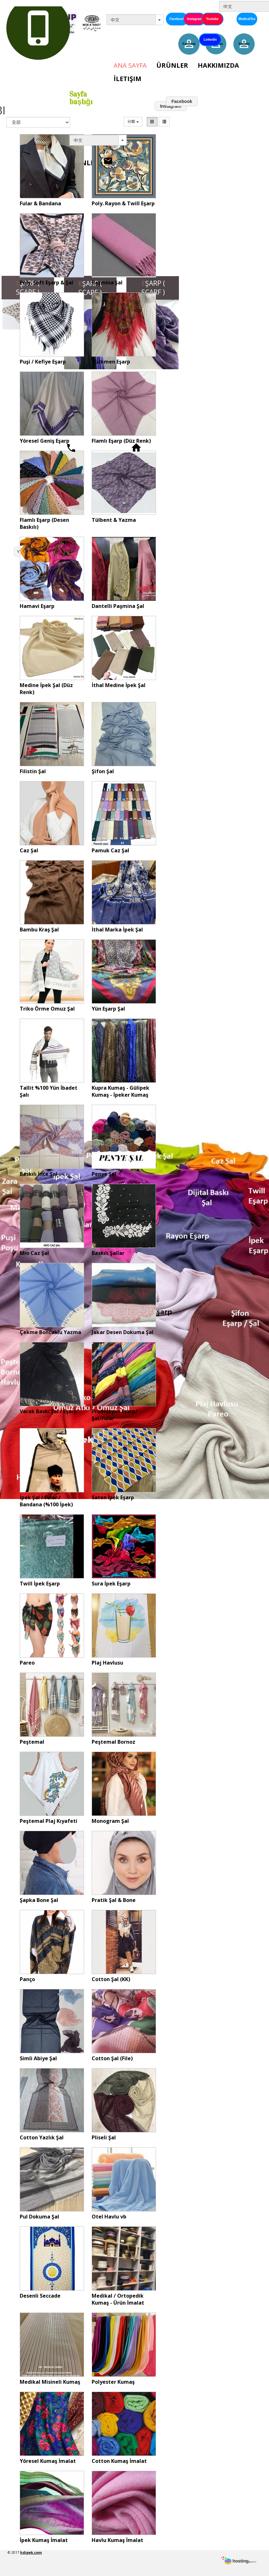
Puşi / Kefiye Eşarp (43, 361)
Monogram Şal (110, 1820)
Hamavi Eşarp (37, 606)
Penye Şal (104, 1173)
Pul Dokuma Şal (39, 2216)
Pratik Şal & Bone (114, 1900)
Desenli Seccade (40, 2295)
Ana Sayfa (130, 65)
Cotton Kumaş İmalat (119, 2460)
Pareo (27, 1662)
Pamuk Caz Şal (110, 850)
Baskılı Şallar (108, 1253)
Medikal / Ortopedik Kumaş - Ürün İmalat (118, 2299)
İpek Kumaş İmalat (44, 2540)
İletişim (127, 78)
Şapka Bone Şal (39, 1900)
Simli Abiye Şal (38, 2058)
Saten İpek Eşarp (113, 1497)
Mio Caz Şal (34, 1253)
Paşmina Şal (107, 282)
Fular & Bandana (40, 203)
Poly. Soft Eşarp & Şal (46, 282)
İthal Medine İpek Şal (118, 685)
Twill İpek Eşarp (40, 1583)
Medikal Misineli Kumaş (50, 2381)
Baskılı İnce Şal (38, 1173)
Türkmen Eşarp (111, 361)
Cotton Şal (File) (112, 2058)
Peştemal (32, 1741)
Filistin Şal (33, 771)
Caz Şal (29, 850)
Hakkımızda (218, 65)
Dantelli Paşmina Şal (118, 606)
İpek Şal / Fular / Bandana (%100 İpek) (46, 1501)
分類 (132, 121)
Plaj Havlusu (107, 1662)
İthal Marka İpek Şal (117, 929)
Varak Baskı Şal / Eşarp (48, 1411)
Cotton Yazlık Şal (42, 2137)
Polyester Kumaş (113, 2381)
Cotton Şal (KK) (111, 1979)
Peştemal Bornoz (113, 1741)
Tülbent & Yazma (114, 519)
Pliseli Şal (104, 2137)
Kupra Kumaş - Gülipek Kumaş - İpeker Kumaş (120, 1091)
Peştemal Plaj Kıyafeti (48, 1820)
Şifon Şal (103, 771)
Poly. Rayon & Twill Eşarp (123, 203)
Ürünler (172, 65)
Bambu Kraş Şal (39, 929)
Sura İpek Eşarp (111, 1583)
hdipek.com (31, 2552)
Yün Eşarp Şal (108, 1008)
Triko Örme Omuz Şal (47, 1008)
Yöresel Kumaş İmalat (48, 2460)
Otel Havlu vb (109, 2216)
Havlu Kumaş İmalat (117, 2540)
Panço (27, 1979)
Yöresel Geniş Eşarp (44, 440)
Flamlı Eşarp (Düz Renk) (121, 440)
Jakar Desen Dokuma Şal (122, 1332)
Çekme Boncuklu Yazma (50, 1332)
